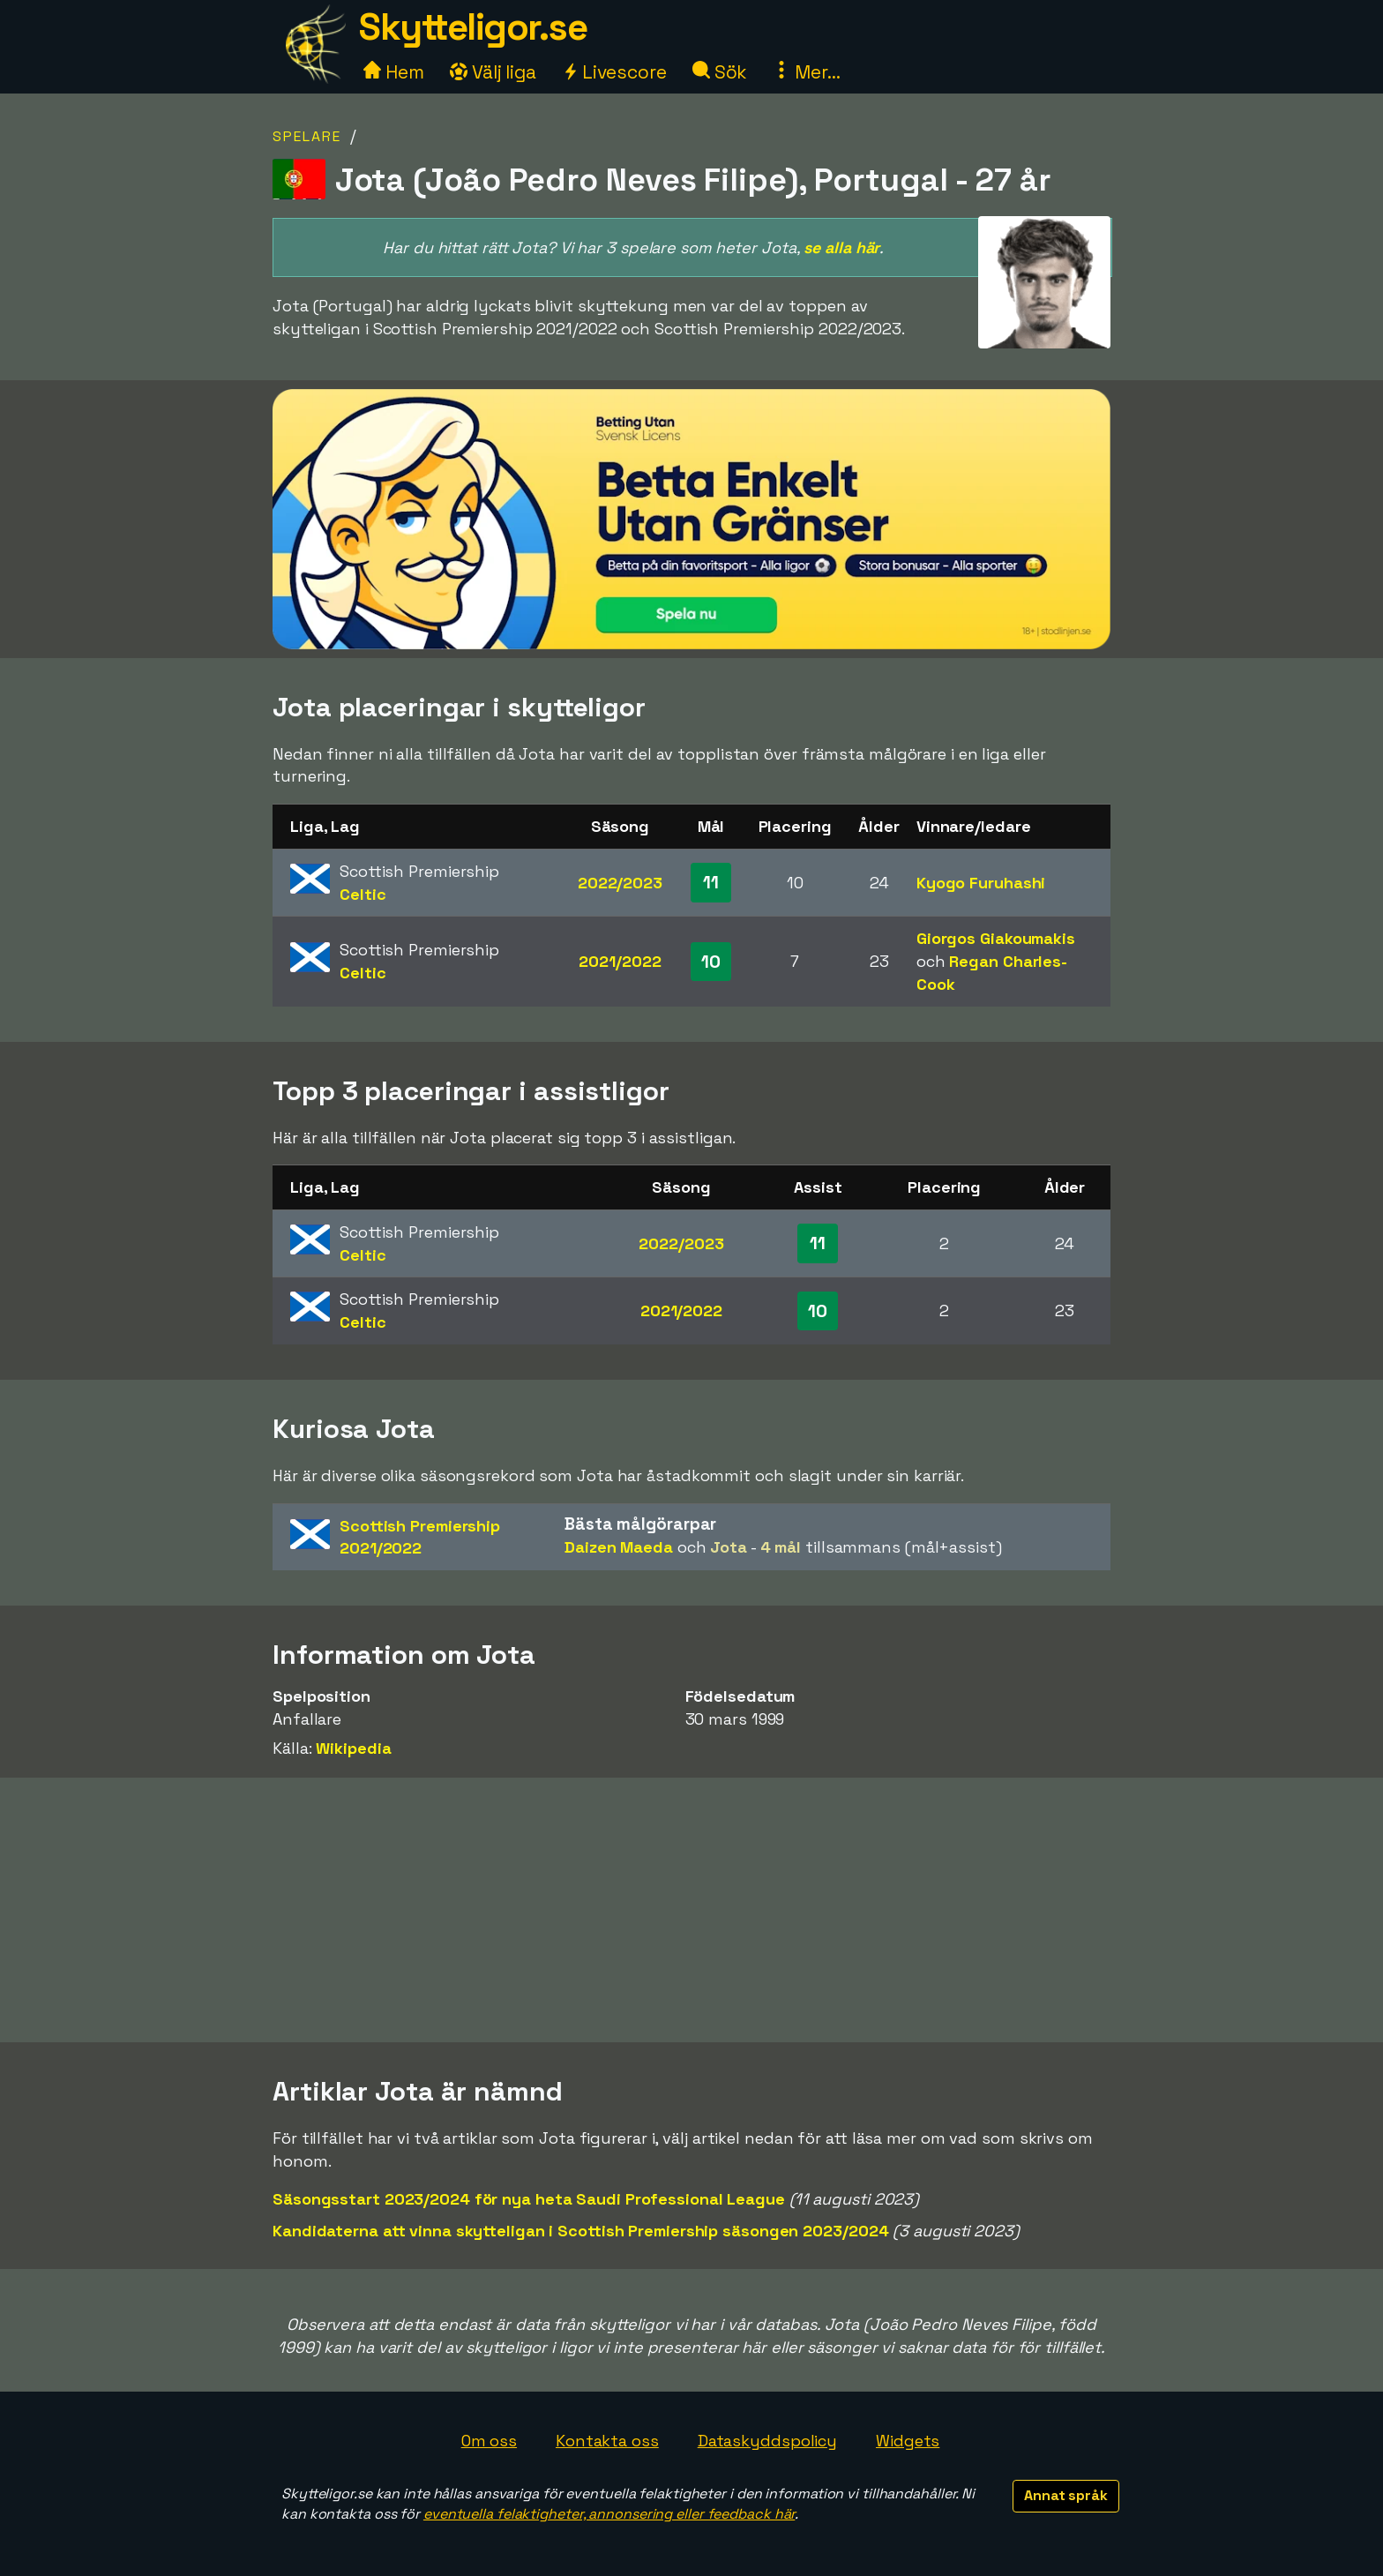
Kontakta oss (607, 2440)
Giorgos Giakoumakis (995, 938)
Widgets (907, 2440)
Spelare (307, 136)
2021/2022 (620, 961)
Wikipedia (353, 1748)
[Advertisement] (691, 1909)
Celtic (362, 894)
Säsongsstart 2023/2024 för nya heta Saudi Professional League (529, 2199)
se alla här (841, 247)
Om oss (489, 2440)
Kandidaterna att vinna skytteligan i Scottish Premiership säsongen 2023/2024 (580, 2230)
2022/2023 (620, 882)
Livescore (614, 72)
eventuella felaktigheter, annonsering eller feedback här (609, 2514)
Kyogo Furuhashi (981, 882)
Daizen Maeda (618, 1547)
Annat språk (1066, 2495)
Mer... (806, 72)
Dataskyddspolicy (767, 2440)
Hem (393, 72)
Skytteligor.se (473, 27)
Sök (720, 72)
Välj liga (493, 72)
